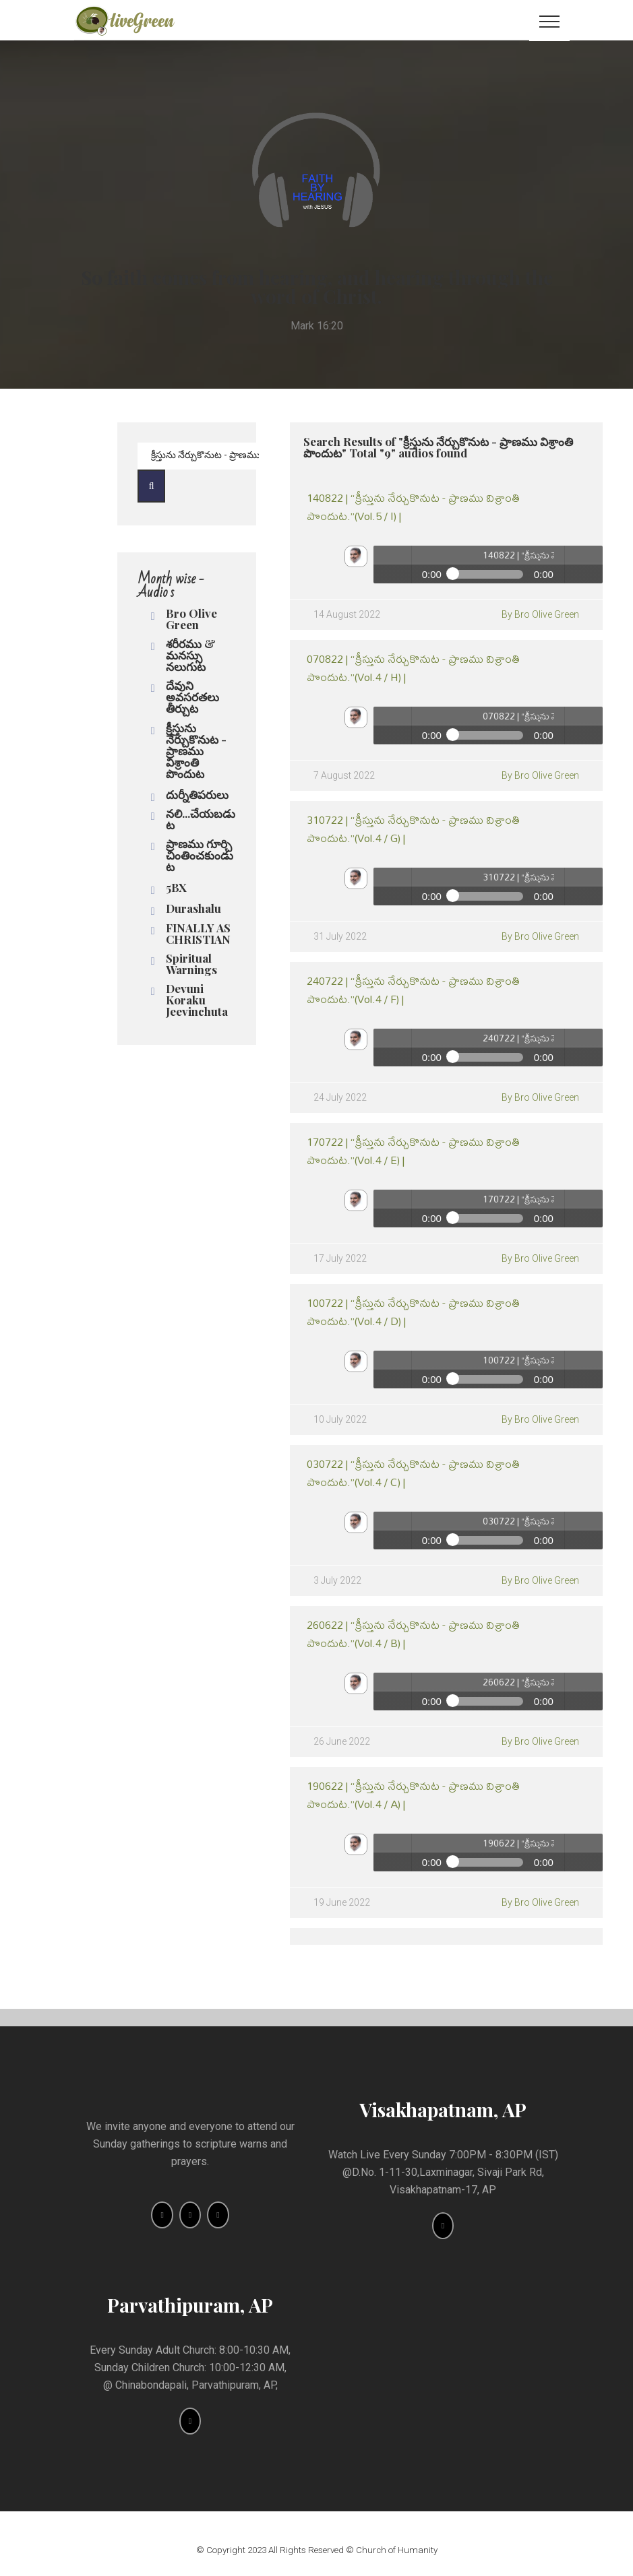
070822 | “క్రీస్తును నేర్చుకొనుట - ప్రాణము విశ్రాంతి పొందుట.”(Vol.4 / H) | (413, 667)
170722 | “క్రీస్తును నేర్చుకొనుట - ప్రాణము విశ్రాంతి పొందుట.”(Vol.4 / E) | (413, 1150)
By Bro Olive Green (540, 614)
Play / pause (392, 564)
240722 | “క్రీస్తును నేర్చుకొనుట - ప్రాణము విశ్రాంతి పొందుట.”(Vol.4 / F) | (413, 989)
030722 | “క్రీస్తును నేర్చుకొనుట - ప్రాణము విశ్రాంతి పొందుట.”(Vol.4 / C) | (413, 1472)
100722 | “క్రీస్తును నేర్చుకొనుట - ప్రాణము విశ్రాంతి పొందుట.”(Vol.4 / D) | (413, 1311)
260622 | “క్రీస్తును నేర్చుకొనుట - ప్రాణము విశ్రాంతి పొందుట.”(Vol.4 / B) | (413, 1633)
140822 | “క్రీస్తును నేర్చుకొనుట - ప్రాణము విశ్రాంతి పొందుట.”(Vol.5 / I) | (413, 506)
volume (584, 564)
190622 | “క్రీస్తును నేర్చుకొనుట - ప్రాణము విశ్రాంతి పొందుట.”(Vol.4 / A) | (413, 1794)
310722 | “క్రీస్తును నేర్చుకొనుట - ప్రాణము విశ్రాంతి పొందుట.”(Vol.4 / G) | (413, 828)
